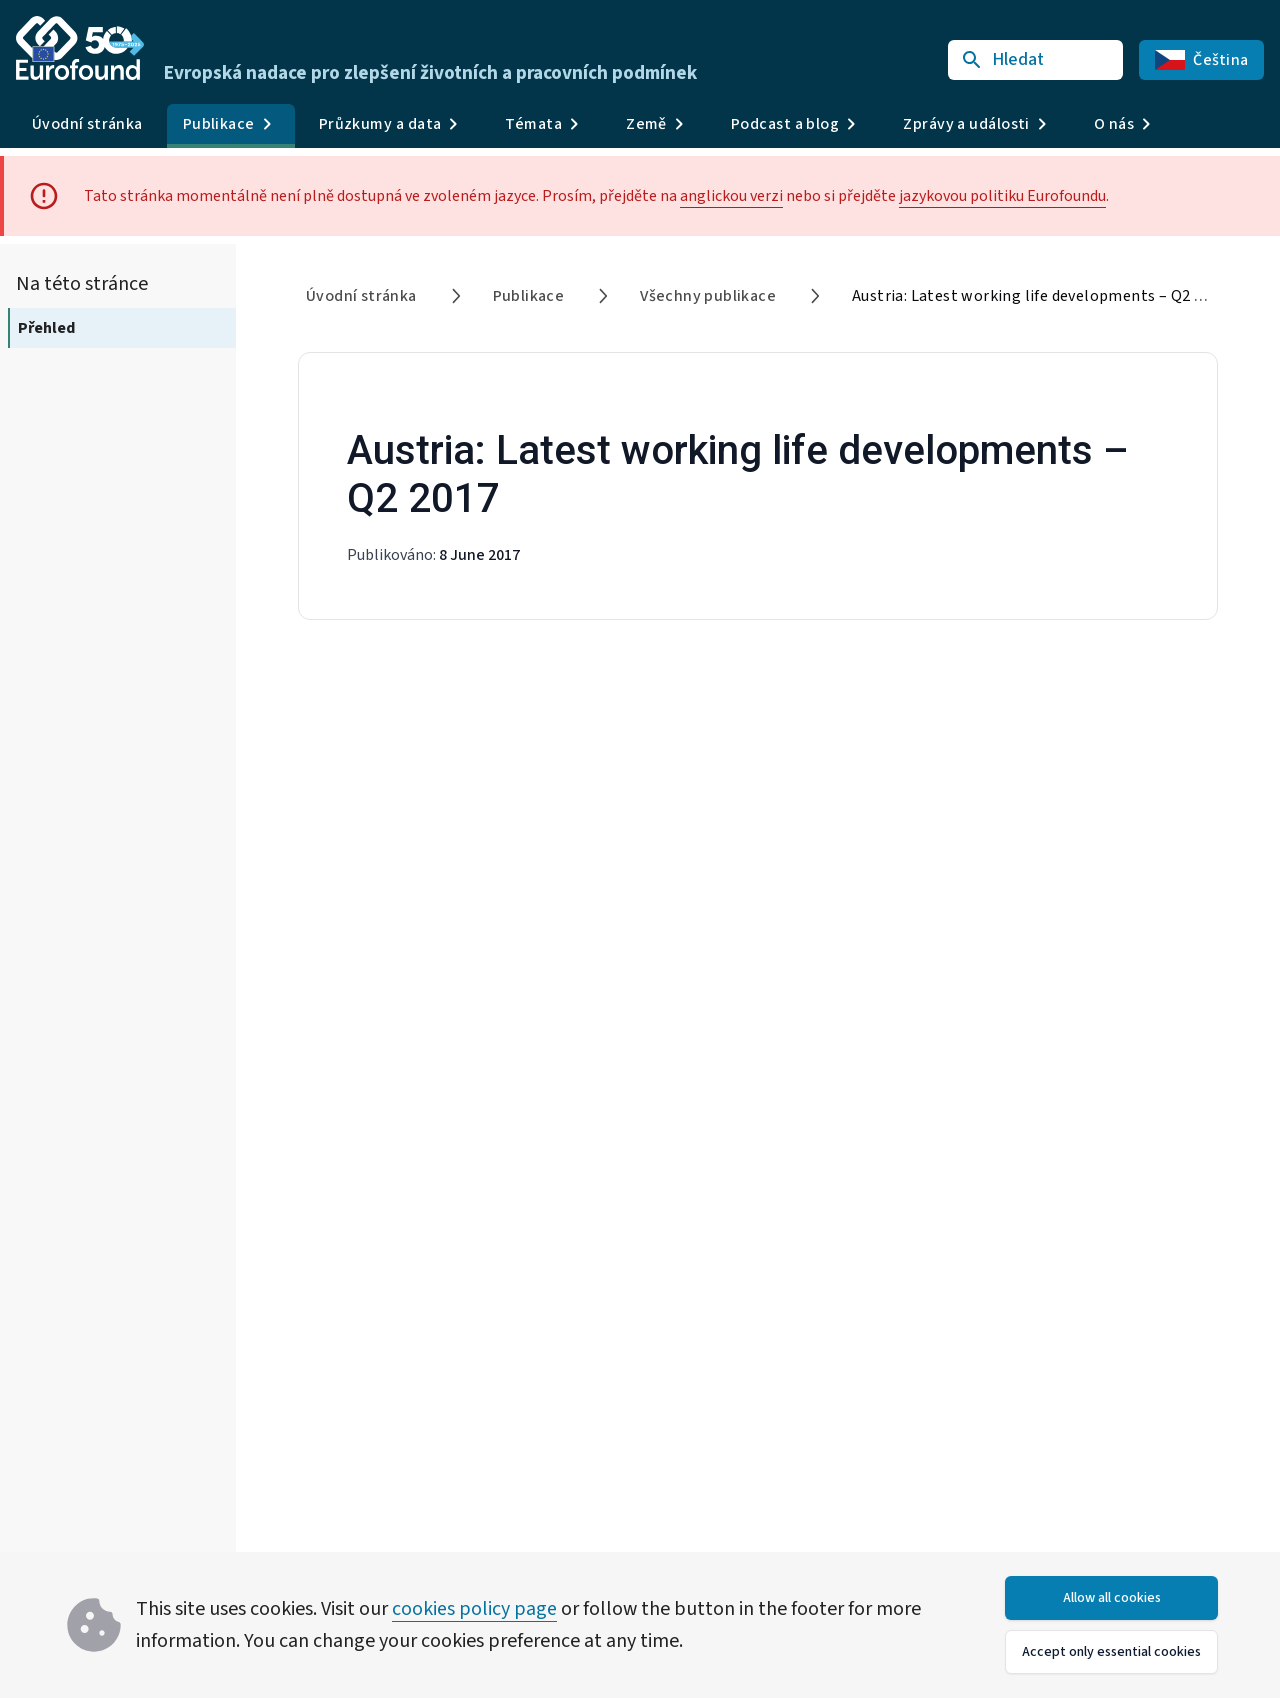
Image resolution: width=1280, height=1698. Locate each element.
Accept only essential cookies (1111, 1652)
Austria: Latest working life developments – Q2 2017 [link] (1039, 296)
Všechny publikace (708, 296)
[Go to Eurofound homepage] (80, 48)
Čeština (1201, 60)
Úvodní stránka (87, 124)
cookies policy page (474, 1609)
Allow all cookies (1112, 1598)
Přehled (46, 328)
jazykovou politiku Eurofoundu (1002, 196)
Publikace (529, 296)
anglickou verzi (731, 196)
